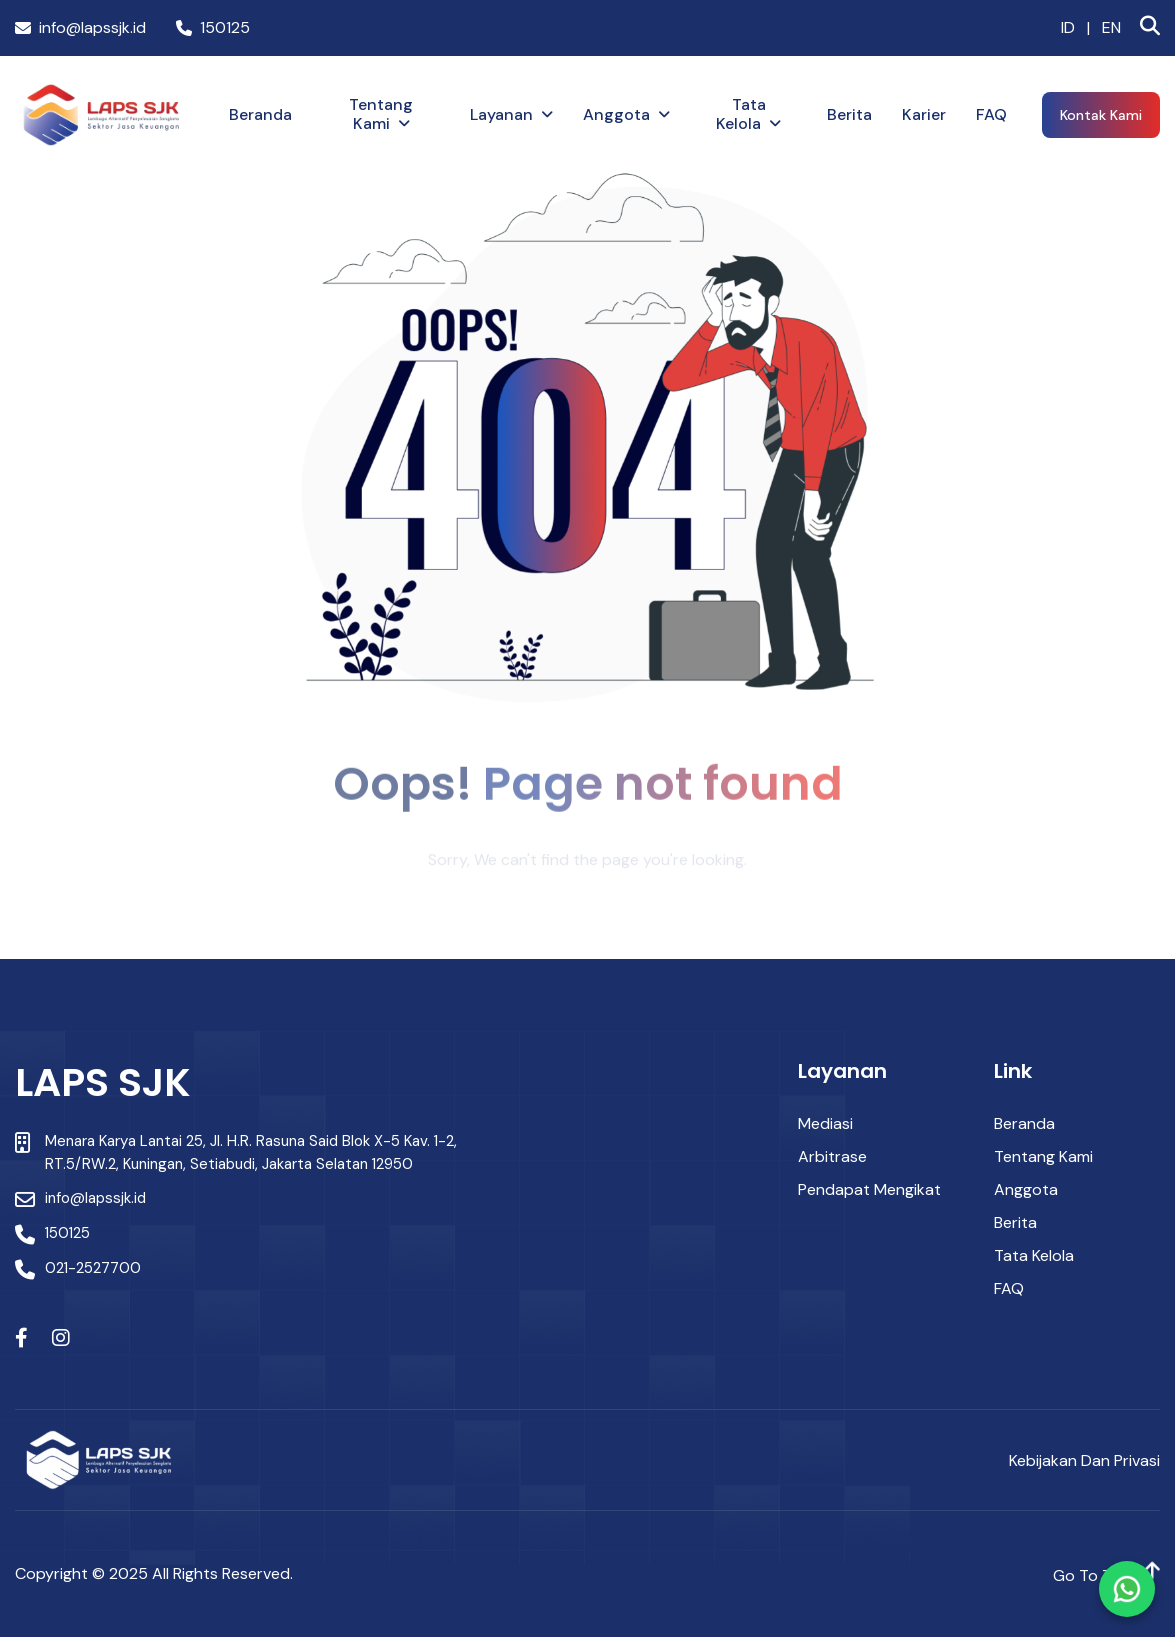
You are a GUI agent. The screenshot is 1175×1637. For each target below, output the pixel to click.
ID (1068, 28)
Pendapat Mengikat (869, 1189)
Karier (924, 114)
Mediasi (825, 1123)
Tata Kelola (741, 114)
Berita (849, 114)
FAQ (991, 114)
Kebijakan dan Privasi (1084, 1460)
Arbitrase (832, 1156)
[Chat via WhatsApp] (1127, 1589)
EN (1111, 28)
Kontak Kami (1101, 115)
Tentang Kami (381, 114)
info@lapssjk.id (80, 28)
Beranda (260, 114)
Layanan (501, 114)
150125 (213, 28)
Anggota (616, 114)
